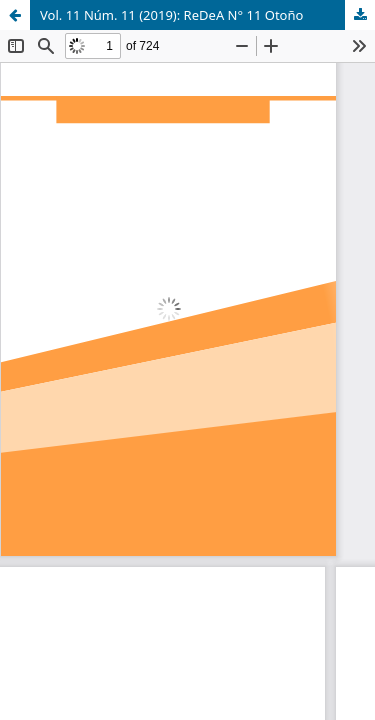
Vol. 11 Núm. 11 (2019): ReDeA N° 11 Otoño (171, 15)
